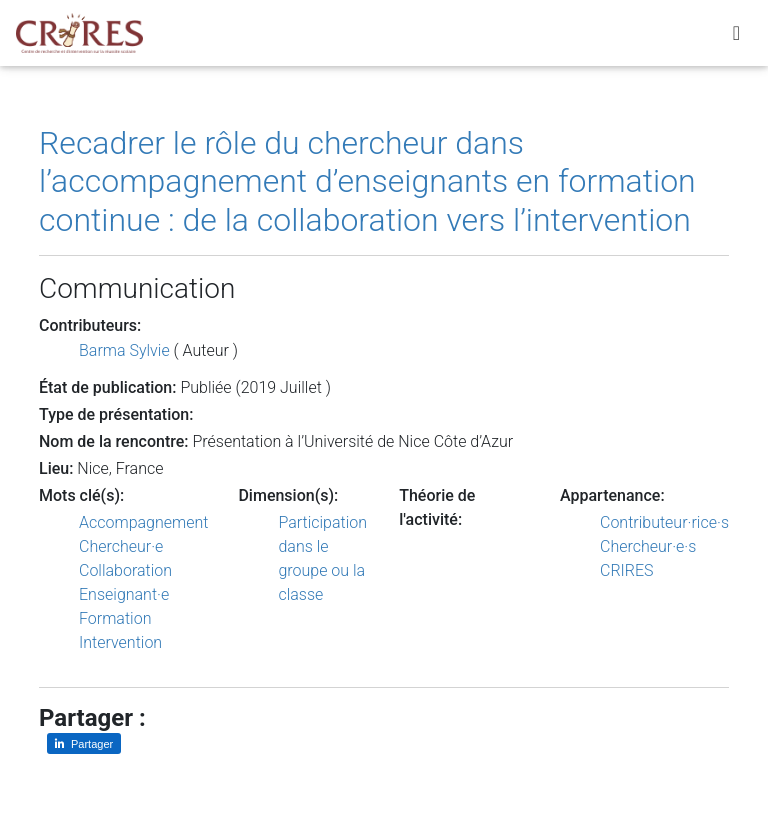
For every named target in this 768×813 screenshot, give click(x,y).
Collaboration (125, 570)
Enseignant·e (124, 594)
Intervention (120, 642)
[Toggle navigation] (736, 37)
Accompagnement (143, 522)
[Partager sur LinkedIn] (84, 743)
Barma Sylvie (124, 350)
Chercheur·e (121, 546)
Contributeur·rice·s (664, 522)
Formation (115, 618)
